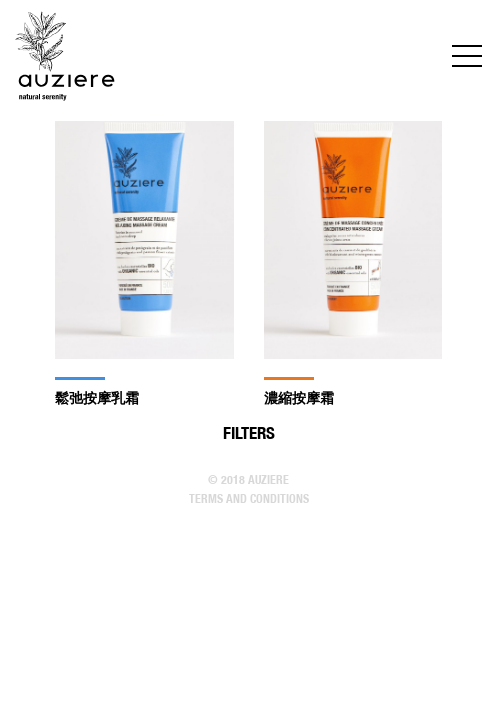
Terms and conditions (249, 498)
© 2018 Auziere (248, 479)
